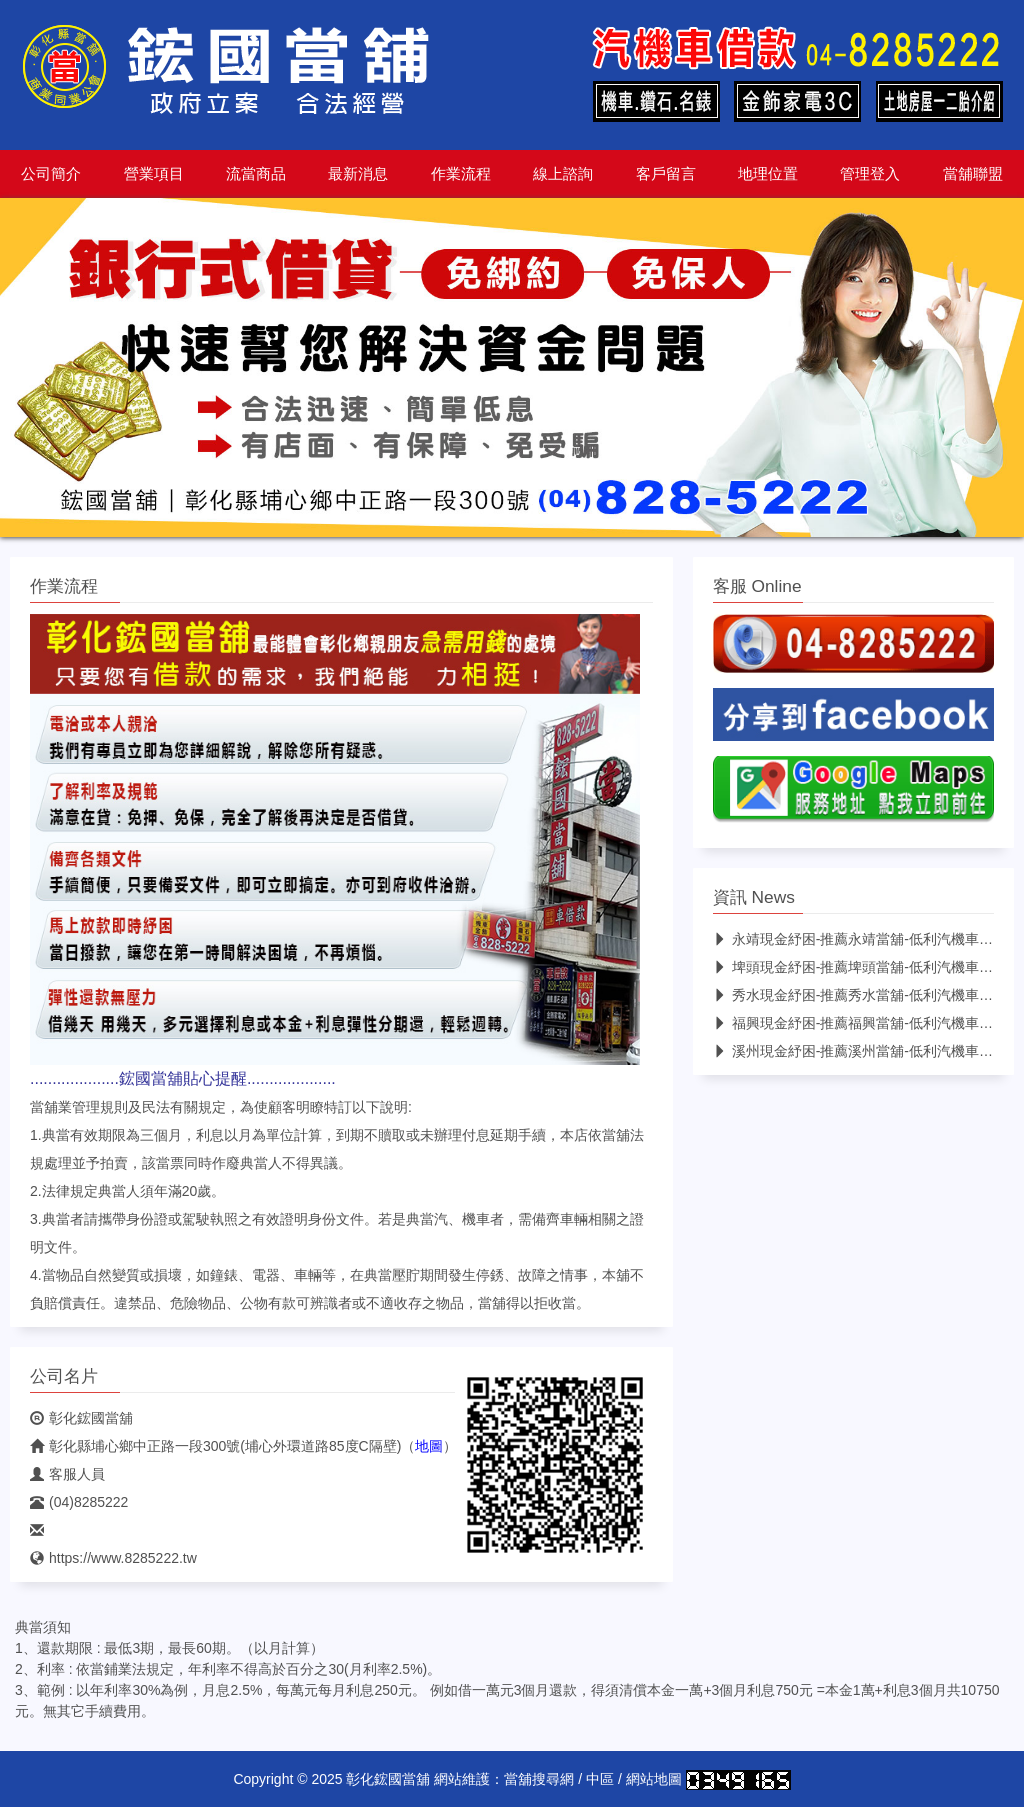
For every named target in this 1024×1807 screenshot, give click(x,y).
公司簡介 (51, 174)
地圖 (429, 1446)
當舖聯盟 (973, 174)
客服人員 (67, 1474)
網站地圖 (654, 1779)
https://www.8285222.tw (113, 1558)
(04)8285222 (79, 1502)
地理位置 (768, 174)
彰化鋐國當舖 (81, 1418)
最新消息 (358, 174)
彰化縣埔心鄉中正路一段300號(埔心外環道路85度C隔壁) (215, 1446)
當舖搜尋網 (539, 1779)
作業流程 (461, 174)
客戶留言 (666, 174)
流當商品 (256, 174)
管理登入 (870, 174)
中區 (600, 1779)
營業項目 (154, 174)
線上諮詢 (563, 174)
